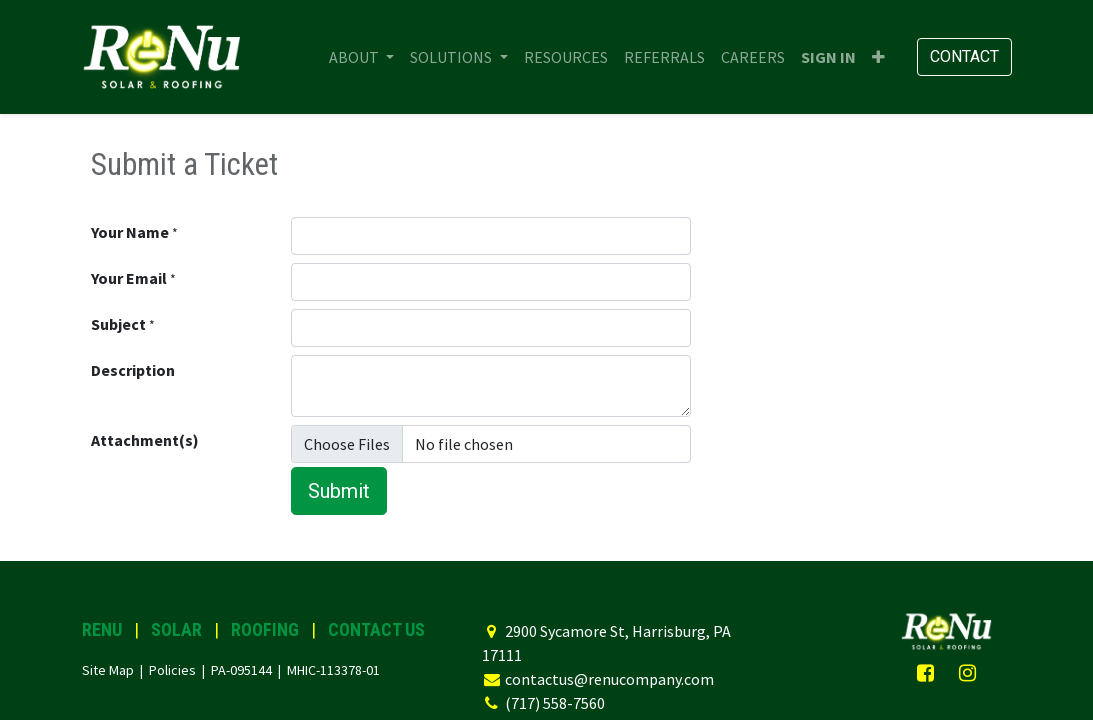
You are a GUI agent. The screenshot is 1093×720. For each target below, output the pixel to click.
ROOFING (265, 629)
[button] (878, 57)
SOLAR (176, 629)
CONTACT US (376, 629)
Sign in (828, 57)
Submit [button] (339, 491)
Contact (964, 56)
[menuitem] (566, 57)
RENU (102, 629)
